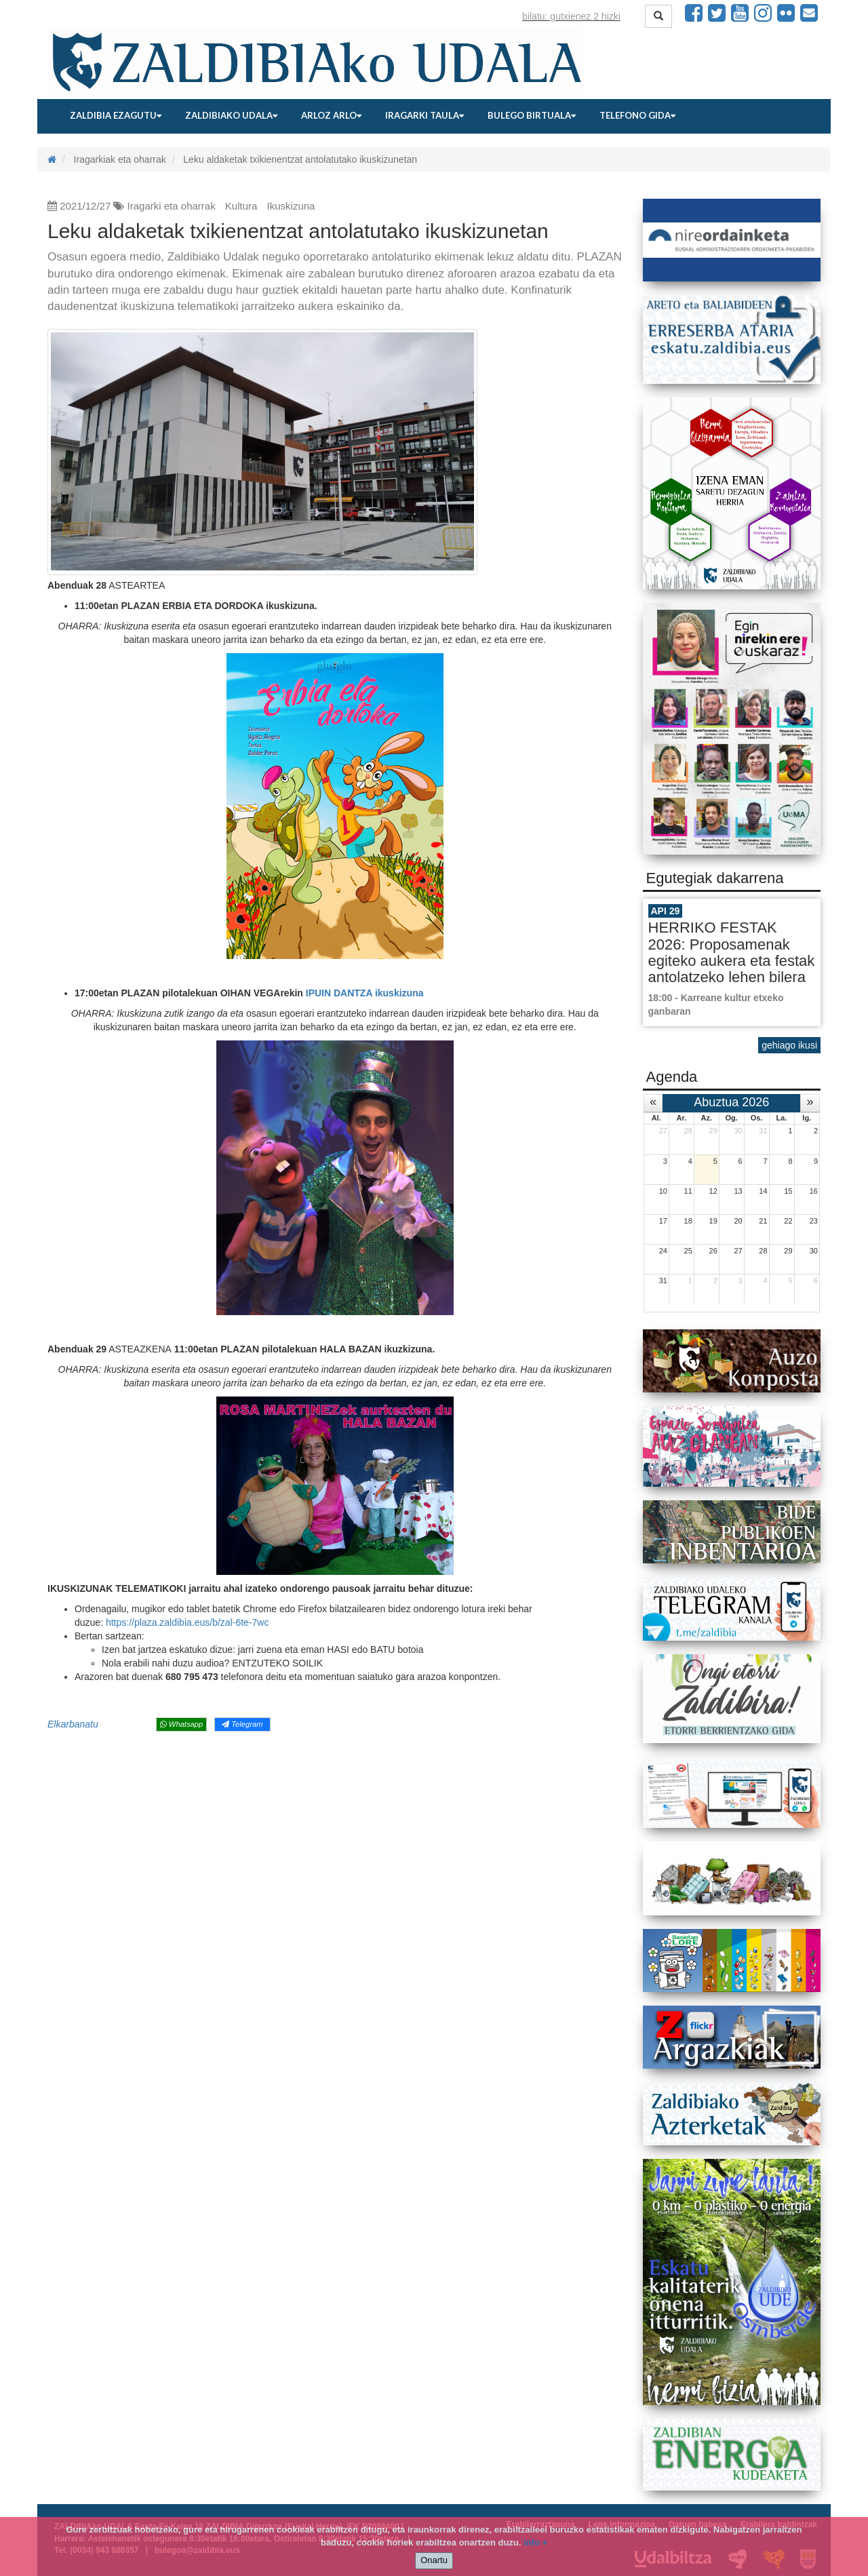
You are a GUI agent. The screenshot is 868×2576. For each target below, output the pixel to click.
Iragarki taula (424, 115)
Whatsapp (181, 1724)
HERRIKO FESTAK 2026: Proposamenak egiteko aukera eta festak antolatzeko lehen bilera (731, 952)
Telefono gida (637, 115)
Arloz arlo (331, 115)
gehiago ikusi (789, 1045)
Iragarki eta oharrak (171, 206)
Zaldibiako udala (231, 115)
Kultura (241, 206)
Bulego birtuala (532, 115)
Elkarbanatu (72, 1724)
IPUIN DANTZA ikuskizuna (365, 993)
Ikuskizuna (291, 206)
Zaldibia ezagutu (115, 115)
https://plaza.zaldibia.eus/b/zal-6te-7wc (187, 1622)
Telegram (242, 1724)
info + (535, 2542)
